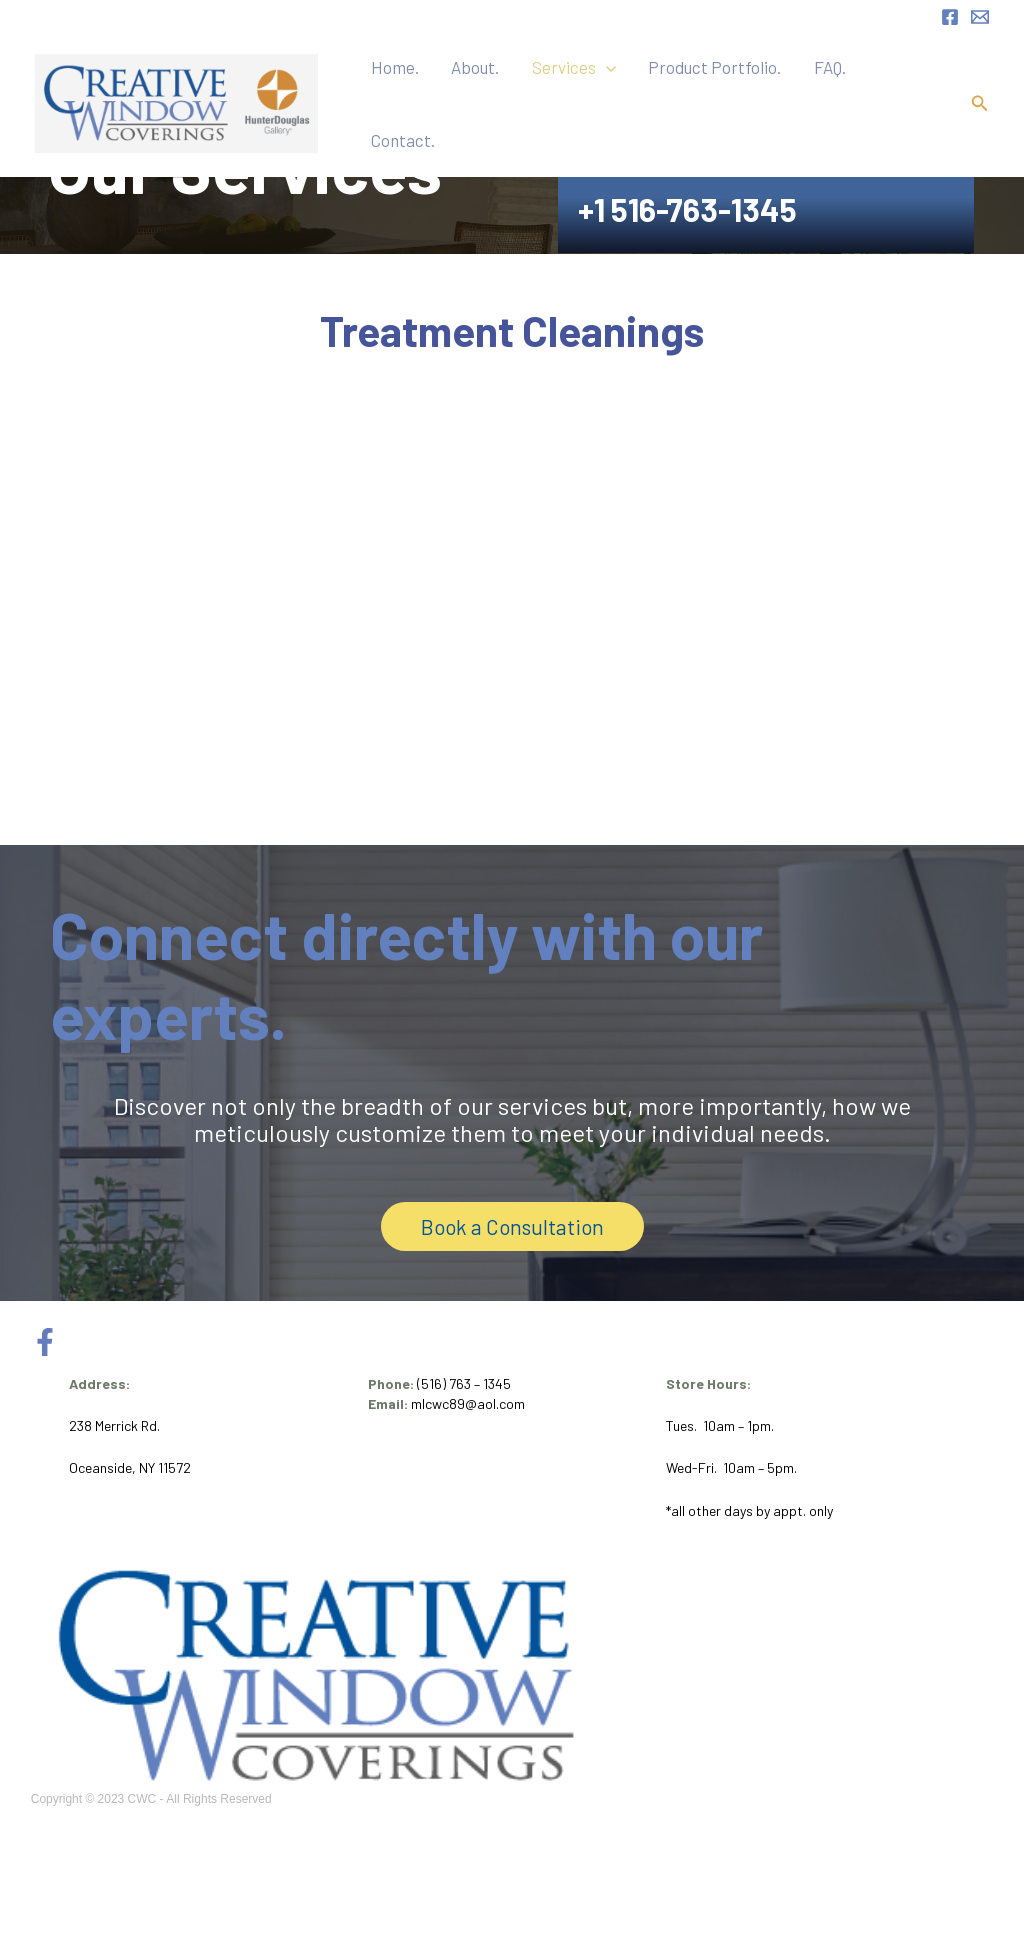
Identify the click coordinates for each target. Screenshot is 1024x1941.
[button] (652, 96)
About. (537, 96)
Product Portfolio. (745, 96)
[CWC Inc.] (176, 94)
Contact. (910, 96)
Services (620, 96)
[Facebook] (950, 17)
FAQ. (845, 96)
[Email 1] (980, 17)
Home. (472, 96)
